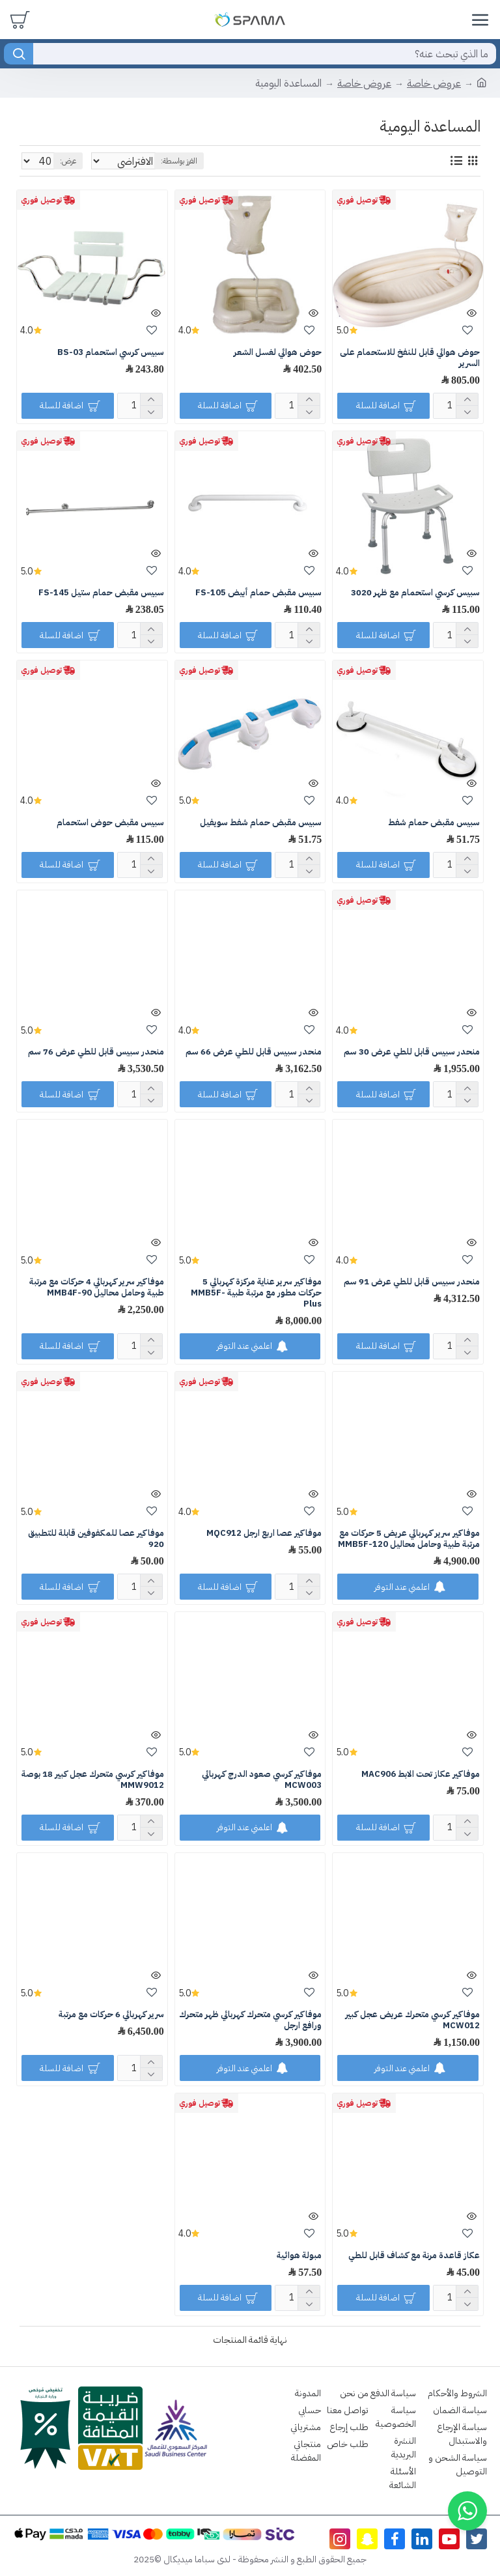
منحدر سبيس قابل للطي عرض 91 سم (412, 1282)
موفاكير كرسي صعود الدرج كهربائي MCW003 (262, 1780)
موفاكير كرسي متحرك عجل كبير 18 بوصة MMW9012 (92, 1780)
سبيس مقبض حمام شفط (434, 822)
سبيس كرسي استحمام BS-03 (110, 352)
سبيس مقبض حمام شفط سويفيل (261, 822)
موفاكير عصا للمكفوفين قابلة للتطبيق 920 (96, 1539)
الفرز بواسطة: (254, 161)
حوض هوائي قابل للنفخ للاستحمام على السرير (410, 358)
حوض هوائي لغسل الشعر (278, 352)
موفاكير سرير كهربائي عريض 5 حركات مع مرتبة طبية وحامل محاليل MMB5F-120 (409, 1539)
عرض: (68, 161)
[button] (467, 2510)
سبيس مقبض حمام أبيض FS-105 (258, 593)
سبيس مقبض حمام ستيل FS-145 (101, 593)
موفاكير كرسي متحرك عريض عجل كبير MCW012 (412, 2020)
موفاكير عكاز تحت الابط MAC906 (420, 1774)
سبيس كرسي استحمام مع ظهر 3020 (415, 593)
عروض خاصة (434, 83)
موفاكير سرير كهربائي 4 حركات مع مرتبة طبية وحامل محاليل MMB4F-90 (96, 1288)
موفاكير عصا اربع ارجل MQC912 (264, 1533)
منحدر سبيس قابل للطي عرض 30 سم (412, 1052)
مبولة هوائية (299, 2255)
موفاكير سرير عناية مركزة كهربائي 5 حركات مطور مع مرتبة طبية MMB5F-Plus (256, 1293)
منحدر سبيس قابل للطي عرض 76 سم (96, 1052)
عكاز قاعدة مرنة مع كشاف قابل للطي (414, 2255)
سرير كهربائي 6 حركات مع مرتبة (111, 2014)
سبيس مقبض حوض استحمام (110, 822)
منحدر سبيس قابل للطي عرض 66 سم (254, 1052)
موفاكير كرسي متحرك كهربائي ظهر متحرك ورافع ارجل (250, 2020)
